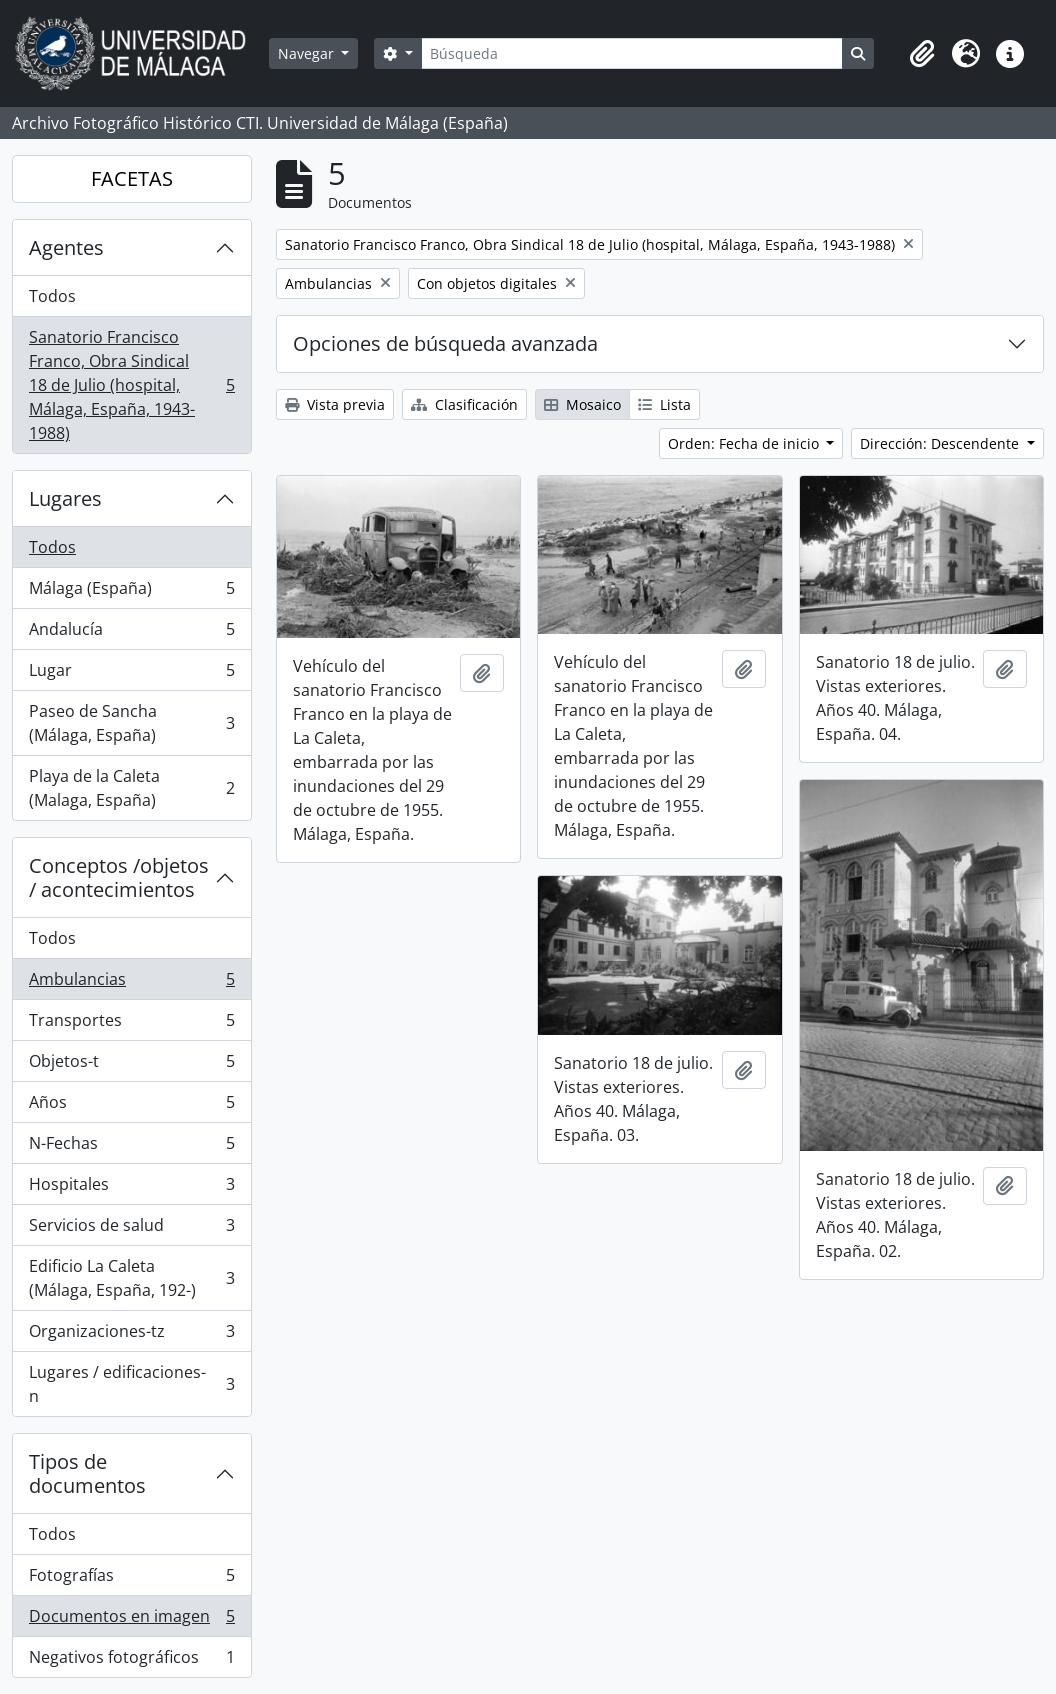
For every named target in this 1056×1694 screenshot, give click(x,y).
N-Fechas (131, 1147)
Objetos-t (131, 1065)
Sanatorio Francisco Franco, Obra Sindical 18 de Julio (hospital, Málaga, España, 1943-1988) (131, 385)
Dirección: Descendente (941, 443)
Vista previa (335, 404)
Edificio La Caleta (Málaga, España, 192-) (131, 1278)
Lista (664, 404)
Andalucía (131, 633)
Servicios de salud (131, 1229)
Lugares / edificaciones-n (131, 1384)
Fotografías (131, 1579)
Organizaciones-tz (131, 1335)
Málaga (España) (131, 592)
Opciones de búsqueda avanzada (445, 343)
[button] (922, 54)
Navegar (308, 53)
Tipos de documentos (87, 1473)
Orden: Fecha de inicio (745, 443)
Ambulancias (131, 983)
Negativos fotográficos (131, 1661)
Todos (52, 296)
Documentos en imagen (131, 1620)
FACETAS (132, 178)
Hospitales (131, 1188)
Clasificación (464, 404)
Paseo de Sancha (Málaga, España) (131, 723)
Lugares (65, 498)
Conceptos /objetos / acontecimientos (119, 877)
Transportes (131, 1024)
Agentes (66, 247)
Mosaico (582, 404)
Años (131, 1106)
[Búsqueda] (632, 53)
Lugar (131, 674)
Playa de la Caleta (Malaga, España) (131, 788)
